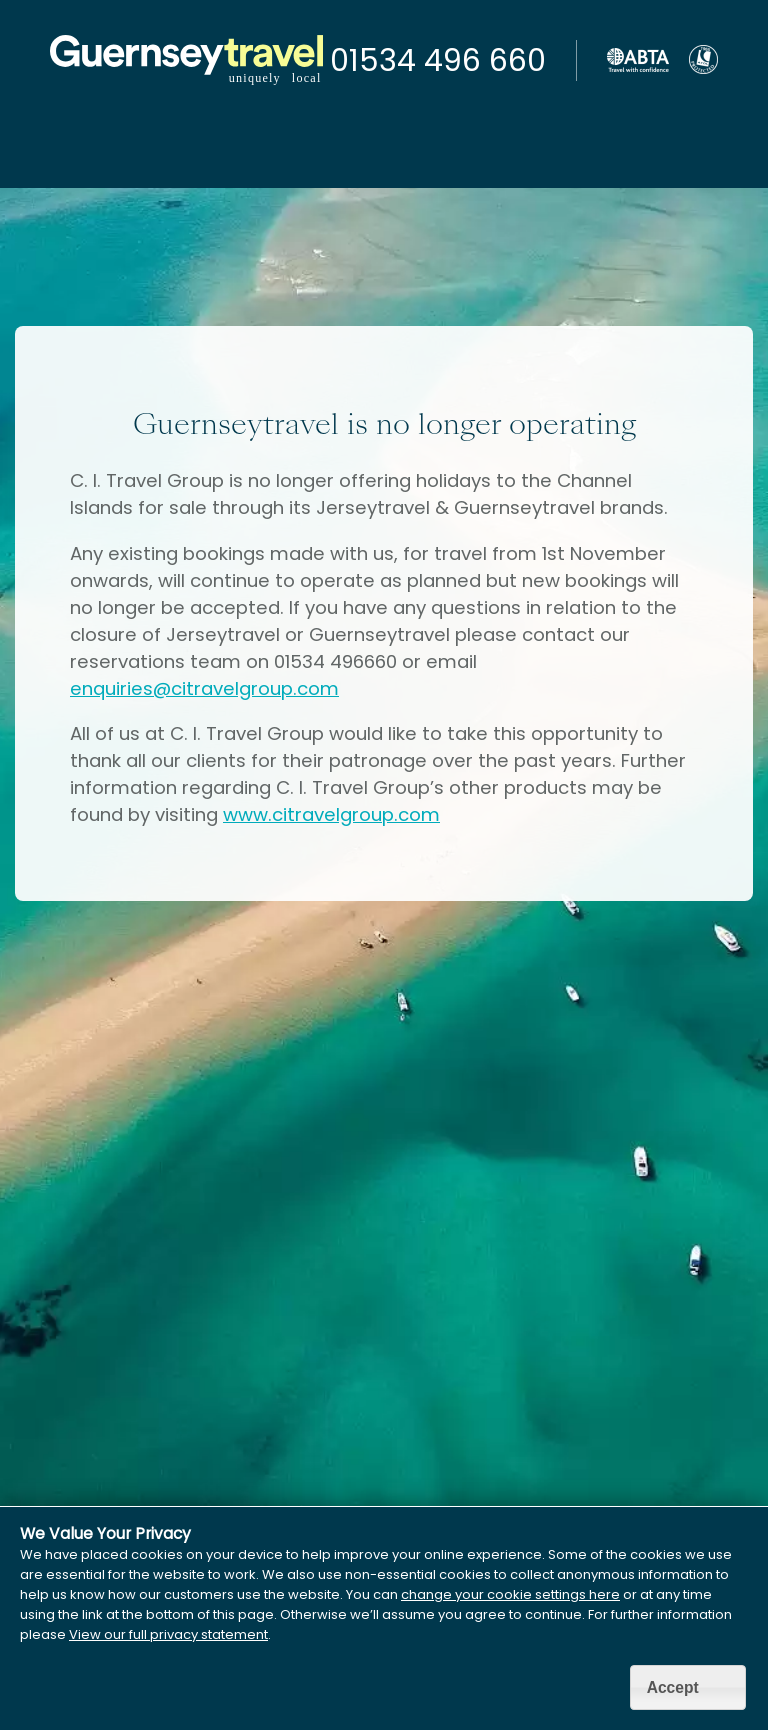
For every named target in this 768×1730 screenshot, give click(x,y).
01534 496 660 (438, 61)
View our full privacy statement (168, 1634)
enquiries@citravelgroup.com (204, 688)
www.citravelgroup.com (331, 814)
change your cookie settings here (510, 1594)
